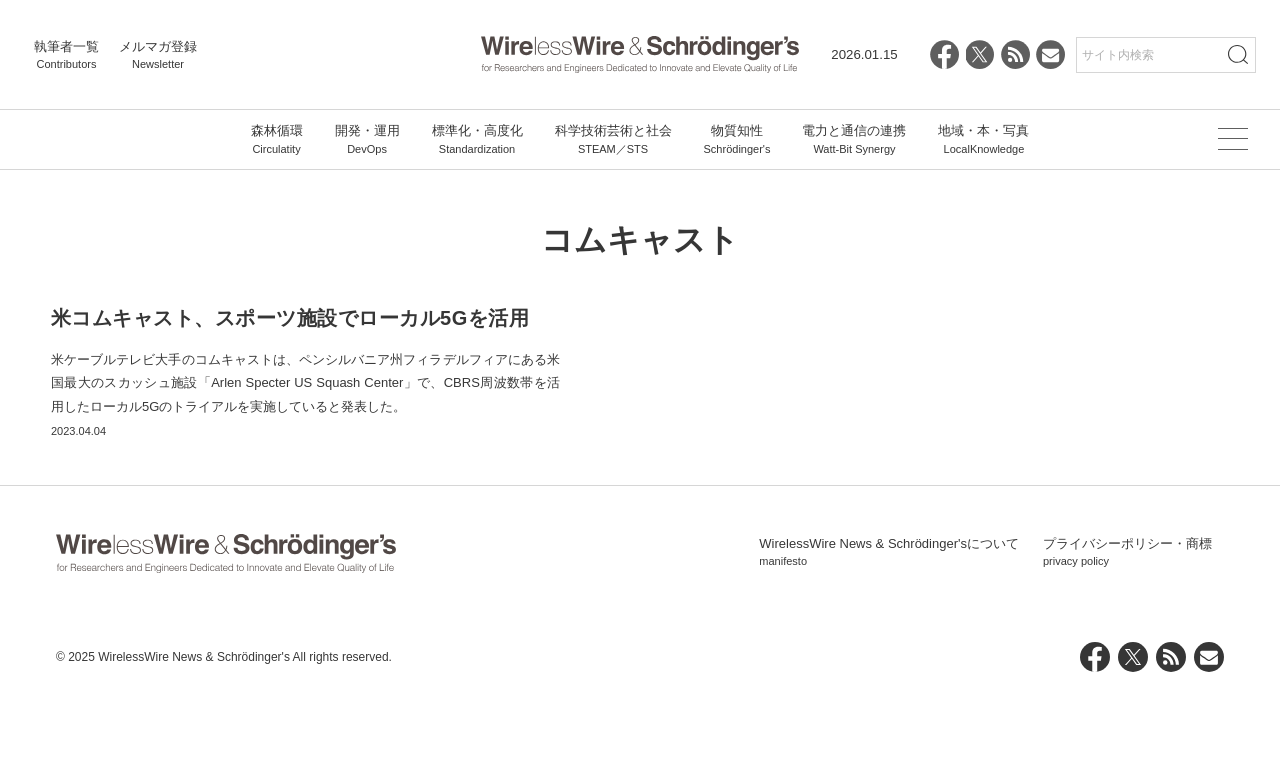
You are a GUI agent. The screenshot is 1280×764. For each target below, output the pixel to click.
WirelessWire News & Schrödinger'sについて (889, 621)
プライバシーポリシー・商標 (1127, 621)
